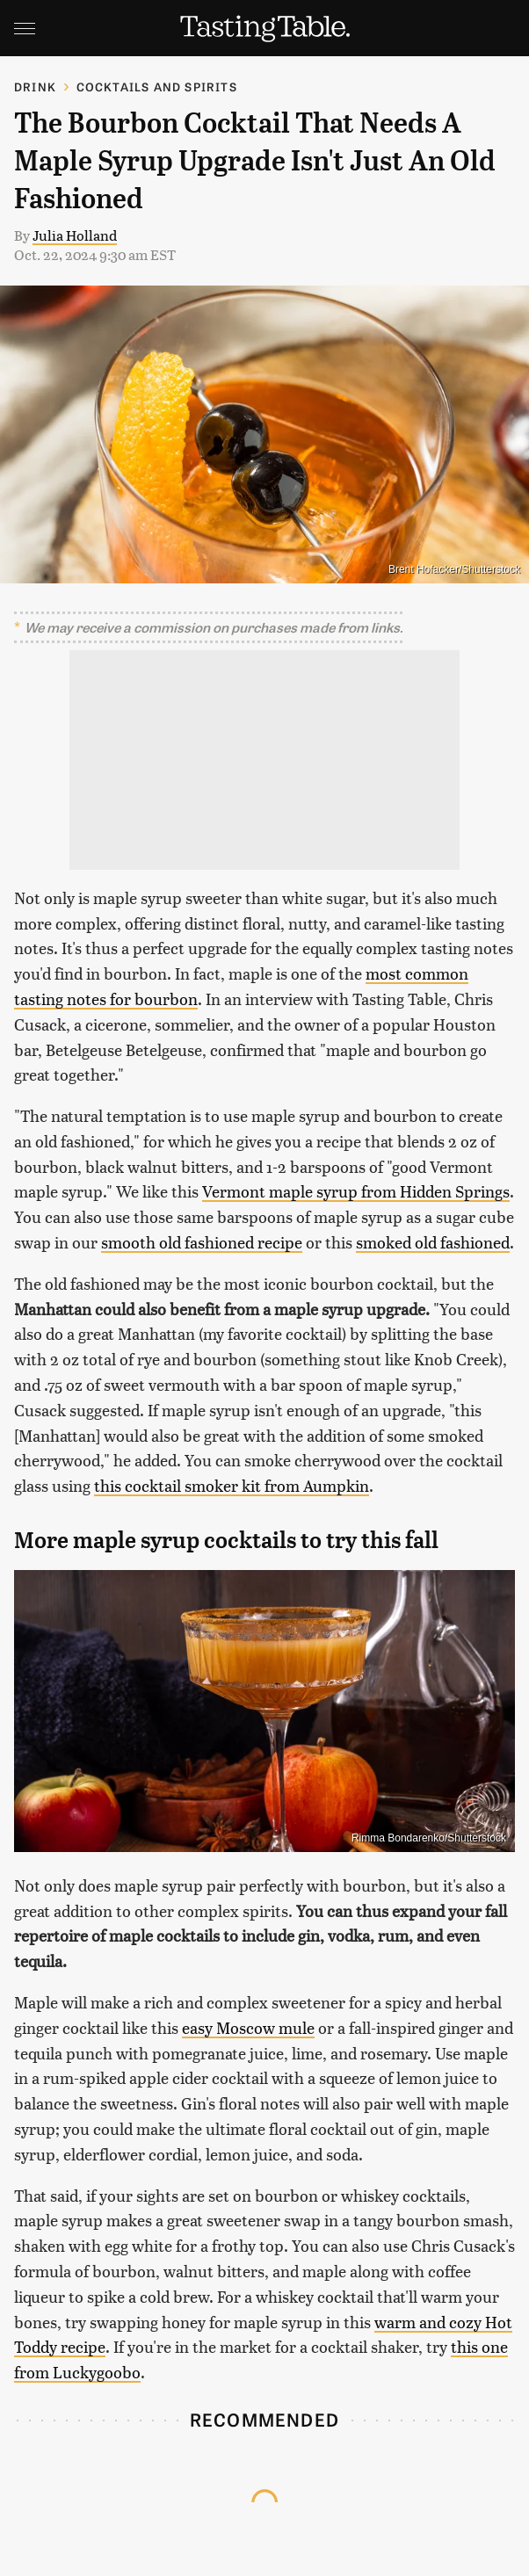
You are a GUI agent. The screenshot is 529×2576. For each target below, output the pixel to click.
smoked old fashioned (433, 1242)
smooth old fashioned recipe (201, 1242)
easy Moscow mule (248, 2027)
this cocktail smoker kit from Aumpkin (231, 1485)
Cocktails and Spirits (156, 86)
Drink (35, 86)
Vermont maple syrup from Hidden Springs (356, 1191)
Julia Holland (75, 235)
